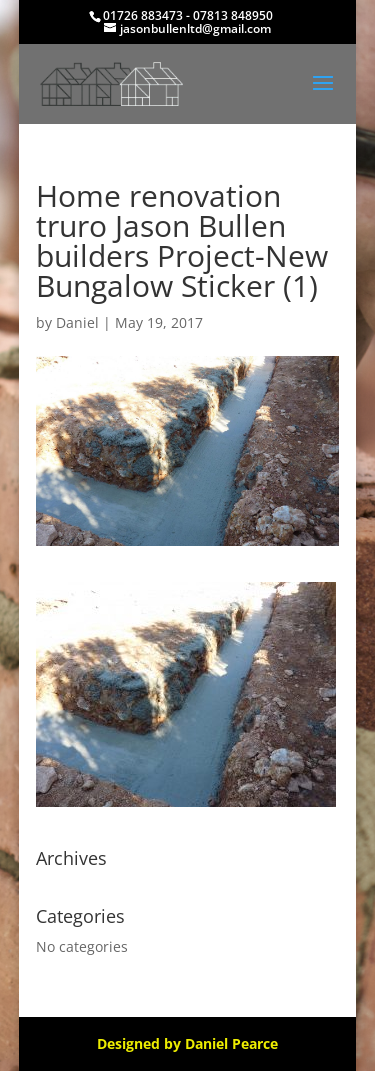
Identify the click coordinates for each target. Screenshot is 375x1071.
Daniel (77, 322)
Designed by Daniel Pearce (187, 1043)
